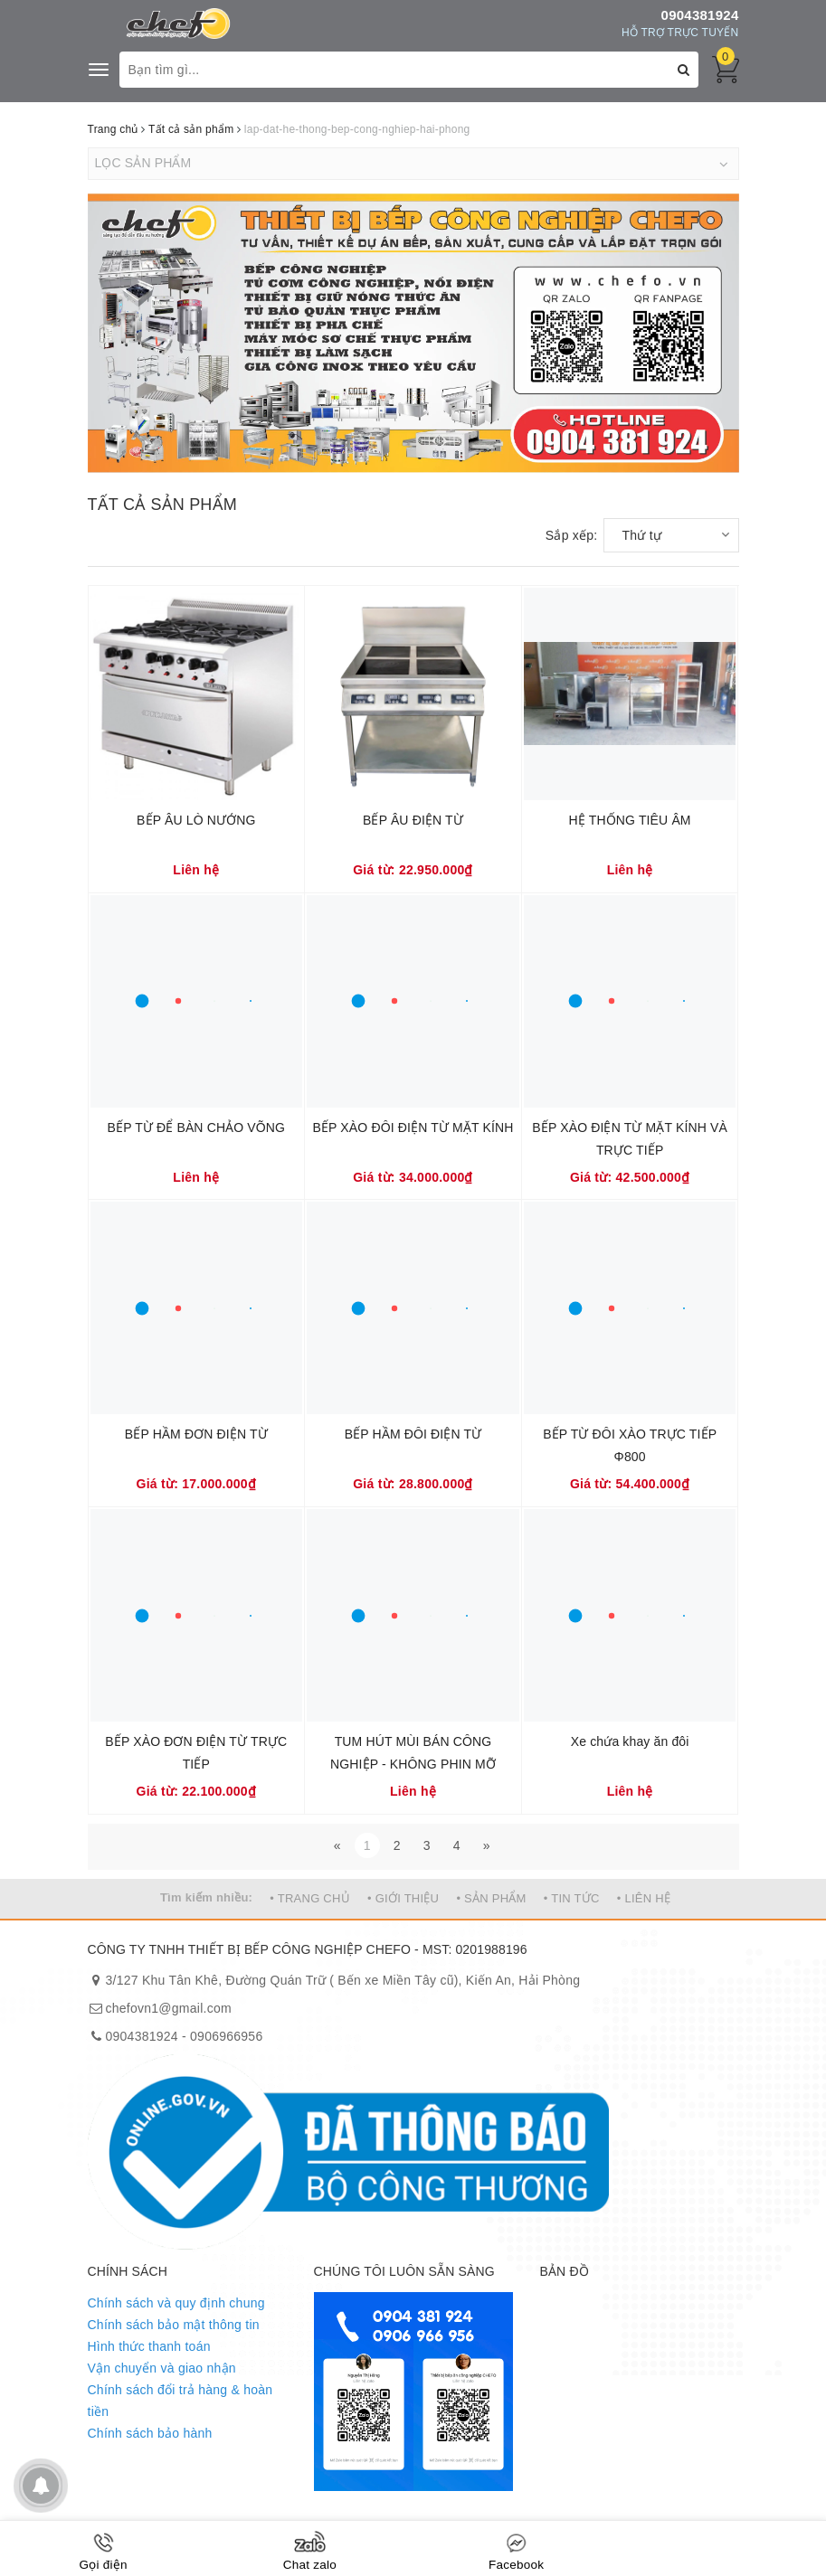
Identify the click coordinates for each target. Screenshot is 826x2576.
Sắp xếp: (572, 535)
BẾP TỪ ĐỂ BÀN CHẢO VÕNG (197, 1127)
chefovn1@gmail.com (169, 2008)
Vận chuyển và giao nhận (162, 2368)
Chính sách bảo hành (150, 2433)
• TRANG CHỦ (310, 1898)
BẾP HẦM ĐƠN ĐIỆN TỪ (196, 1434)
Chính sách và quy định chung (176, 2303)
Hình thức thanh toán (149, 2346)
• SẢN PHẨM (491, 1898)
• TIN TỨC (572, 1898)
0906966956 (226, 2036)
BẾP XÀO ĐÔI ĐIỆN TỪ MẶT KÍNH (413, 1127)
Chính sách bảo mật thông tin (174, 2324)
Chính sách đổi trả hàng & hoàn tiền (180, 2401)
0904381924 (700, 15)
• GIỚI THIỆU (403, 1898)
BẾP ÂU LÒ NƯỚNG (196, 820)
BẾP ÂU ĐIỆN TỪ (413, 820)
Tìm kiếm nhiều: (206, 1897)
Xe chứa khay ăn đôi (630, 1741)
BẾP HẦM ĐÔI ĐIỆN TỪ (413, 1434)
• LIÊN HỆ (643, 1898)
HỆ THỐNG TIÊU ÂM (630, 820)
